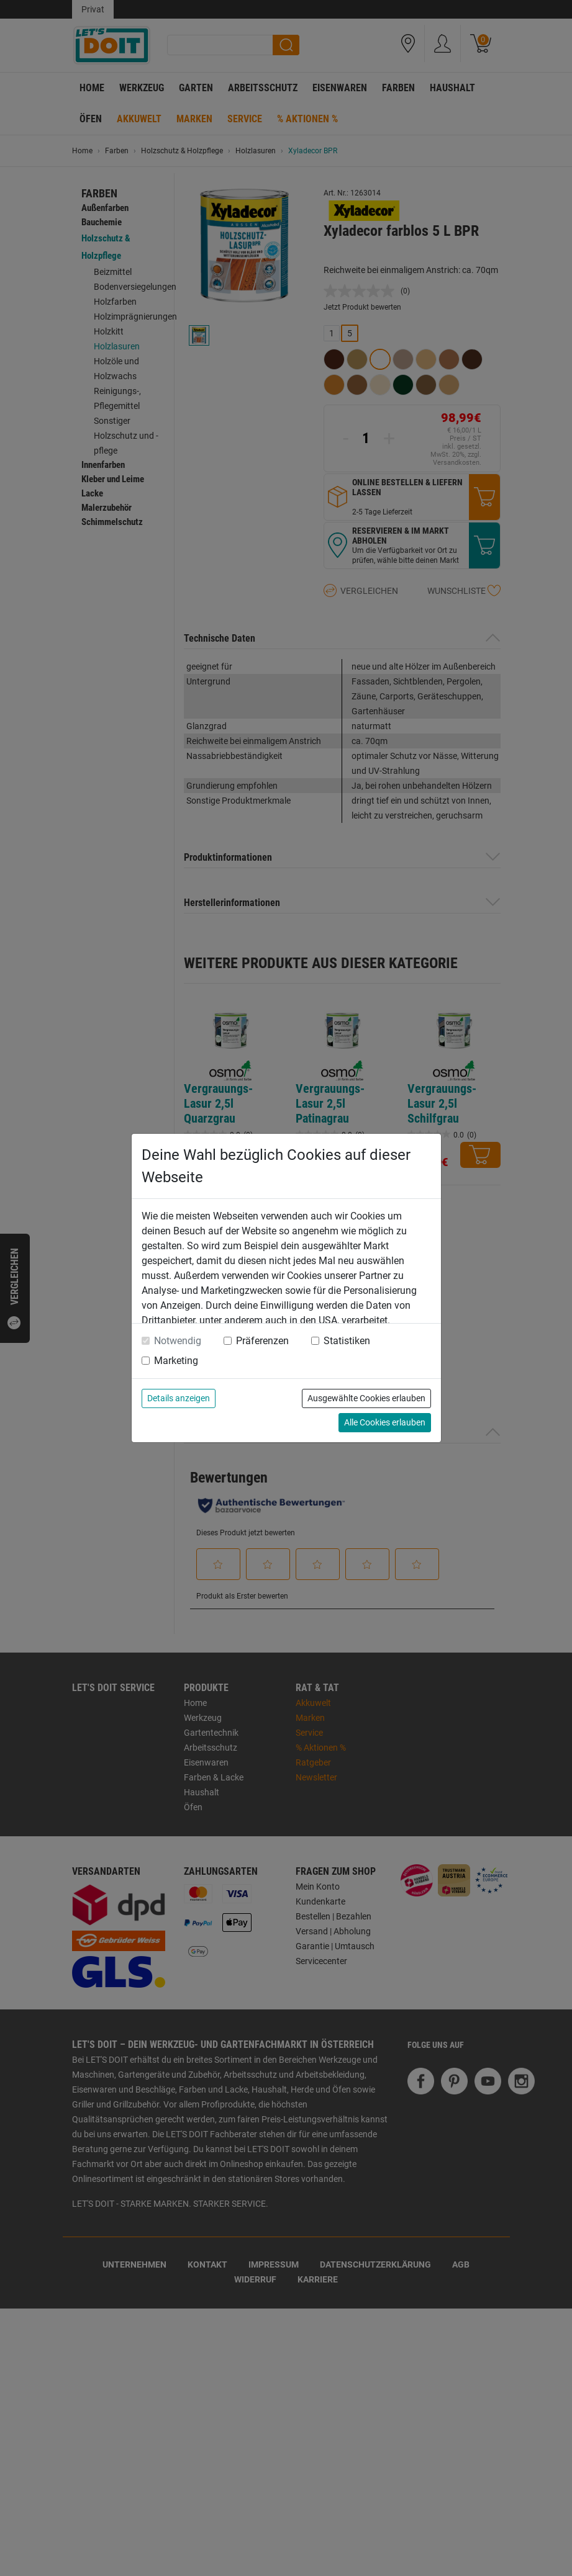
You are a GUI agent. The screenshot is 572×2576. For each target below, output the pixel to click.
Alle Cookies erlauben (384, 1422)
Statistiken (347, 1341)
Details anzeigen (178, 1398)
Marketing (176, 1361)
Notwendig (177, 1341)
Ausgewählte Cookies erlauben (366, 1398)
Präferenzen (262, 1341)
